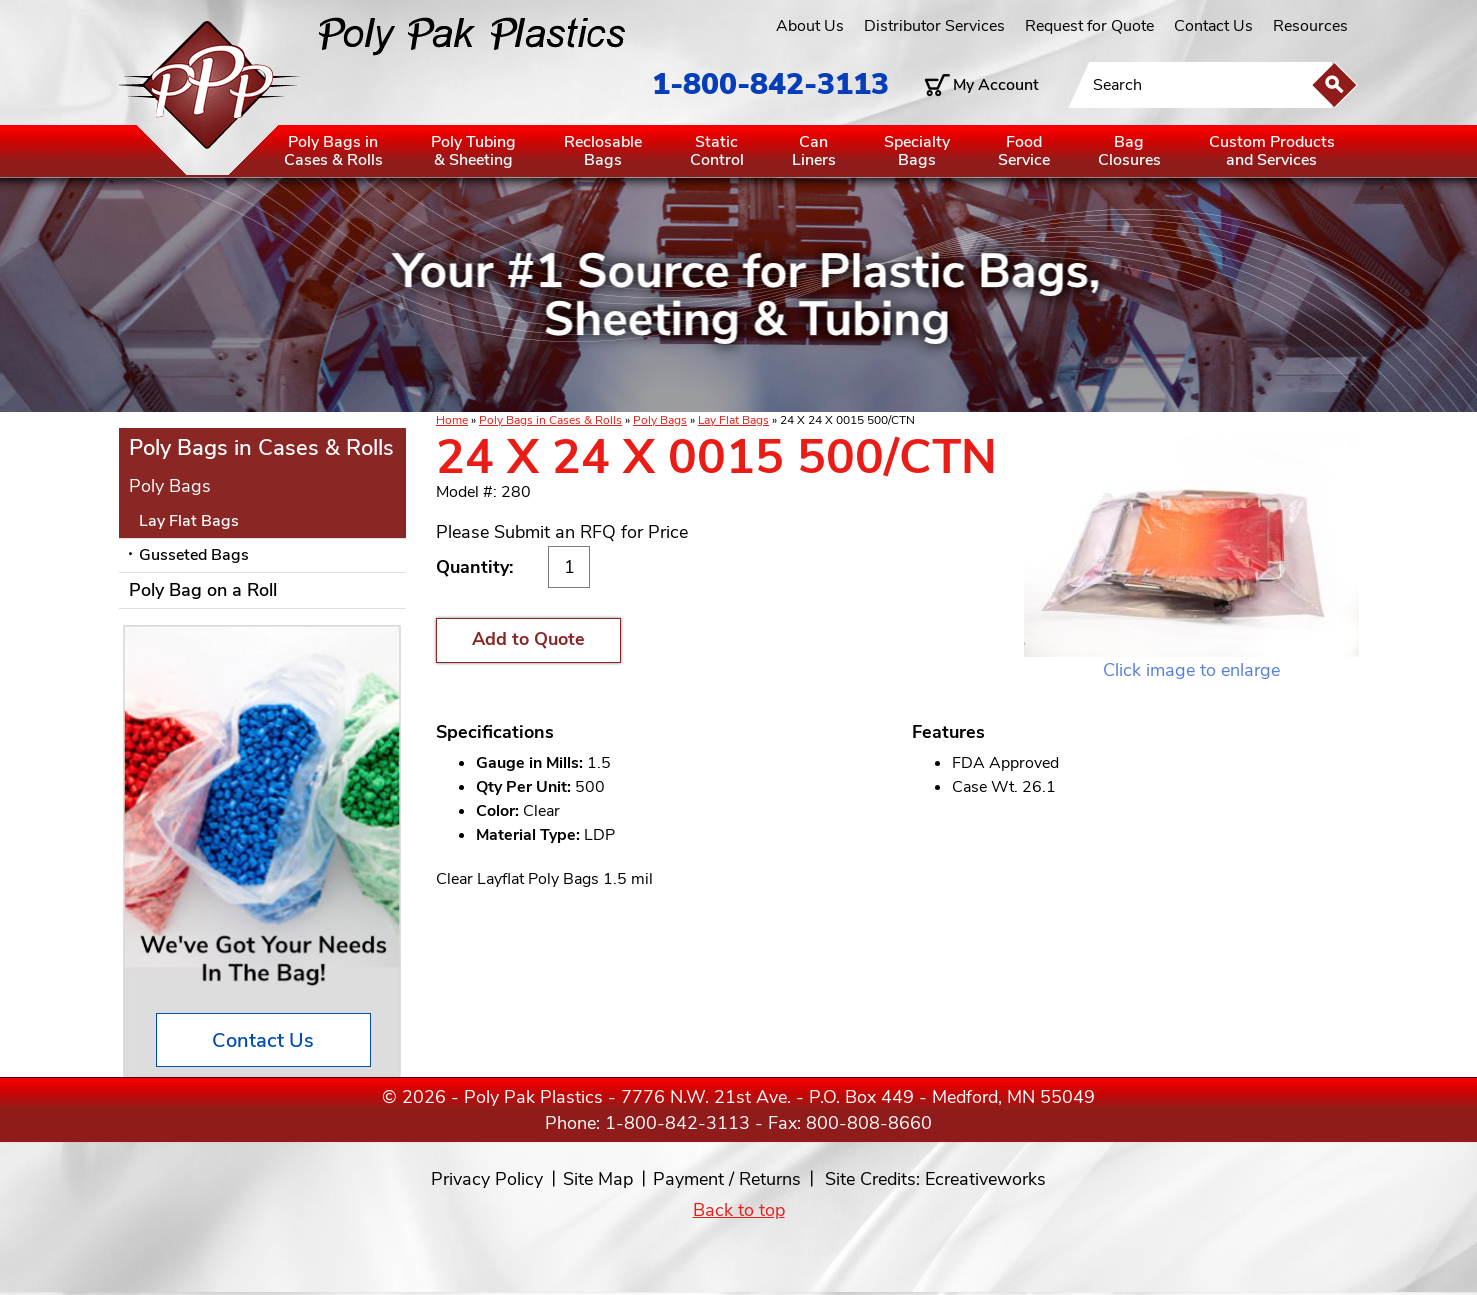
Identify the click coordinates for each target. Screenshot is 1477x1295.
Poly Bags (660, 420)
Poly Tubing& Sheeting (473, 151)
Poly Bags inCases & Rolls (333, 151)
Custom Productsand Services (1272, 151)
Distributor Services (934, 26)
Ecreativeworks (985, 1179)
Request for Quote (1089, 26)
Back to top (739, 1210)
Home (452, 420)
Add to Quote (528, 639)
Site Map (598, 1179)
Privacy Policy (487, 1179)
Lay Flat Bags (733, 420)
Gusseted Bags (194, 555)
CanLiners (814, 151)
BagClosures (1129, 151)
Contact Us (1213, 26)
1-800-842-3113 (770, 84)
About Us (810, 26)
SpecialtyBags (917, 151)
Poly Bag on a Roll (203, 590)
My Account (996, 85)
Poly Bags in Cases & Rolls (550, 420)
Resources (1310, 26)
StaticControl (717, 151)
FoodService (1024, 151)
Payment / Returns (727, 1179)
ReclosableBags (603, 151)
